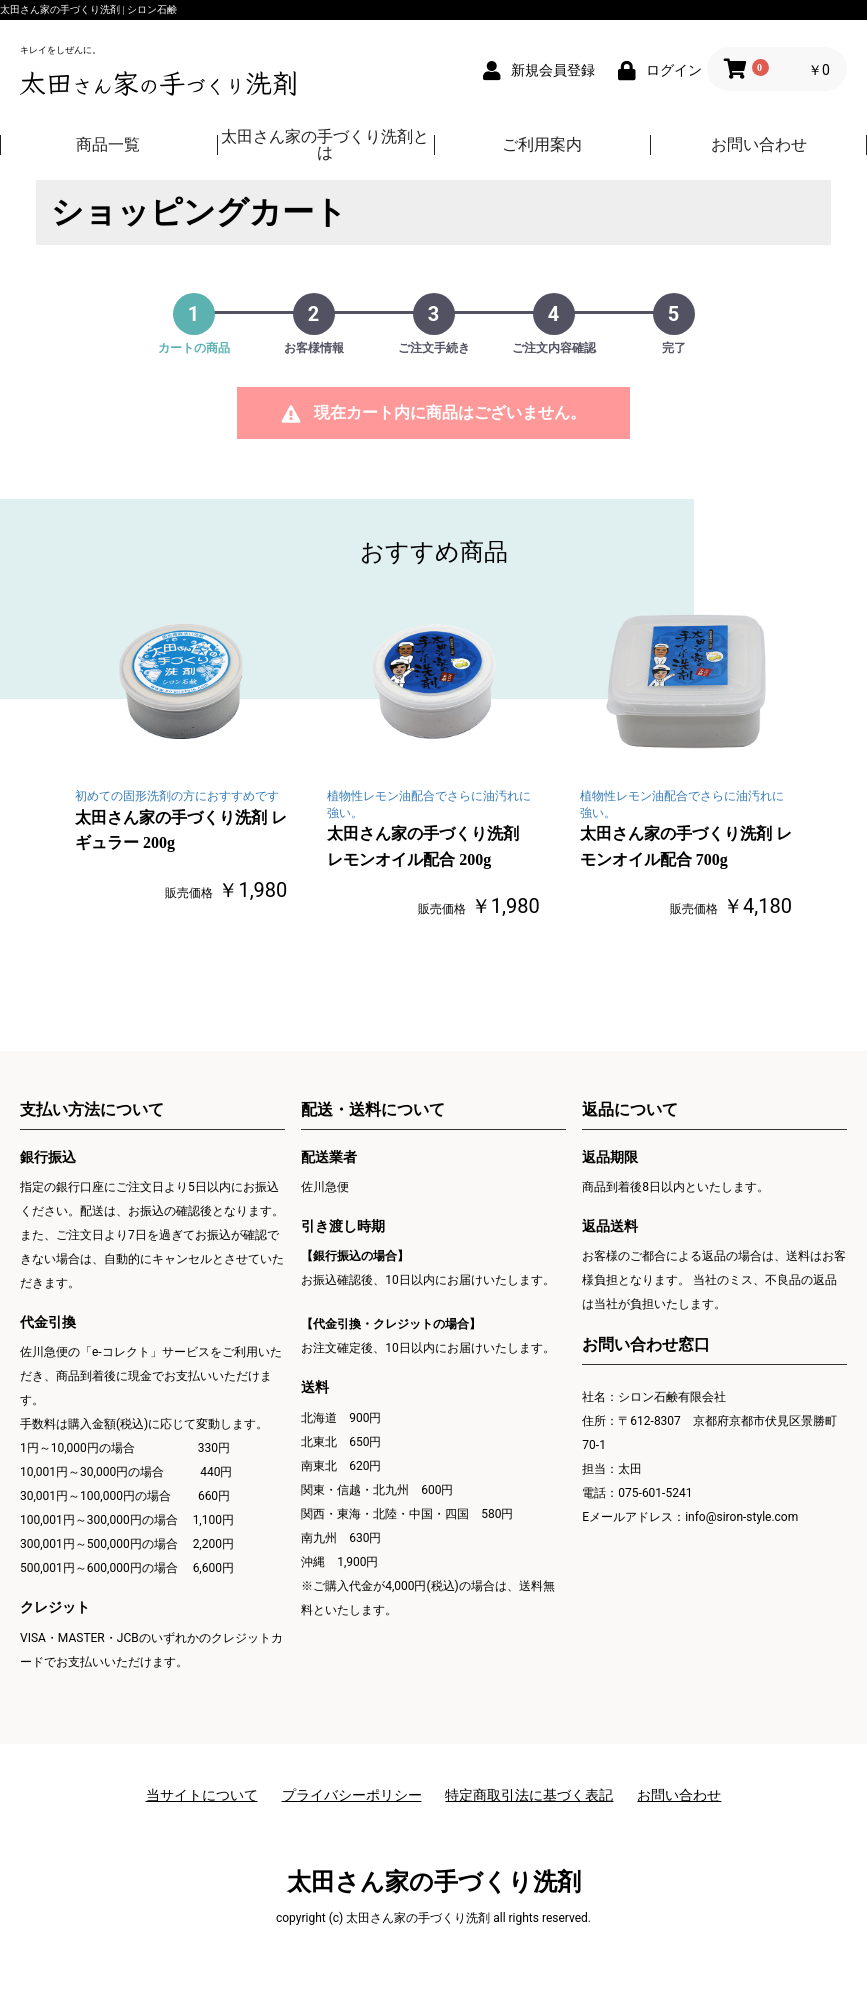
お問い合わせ (679, 1795)
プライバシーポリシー (352, 1795)
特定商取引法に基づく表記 (529, 1795)
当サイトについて (202, 1795)
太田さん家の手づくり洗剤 (434, 1882)
